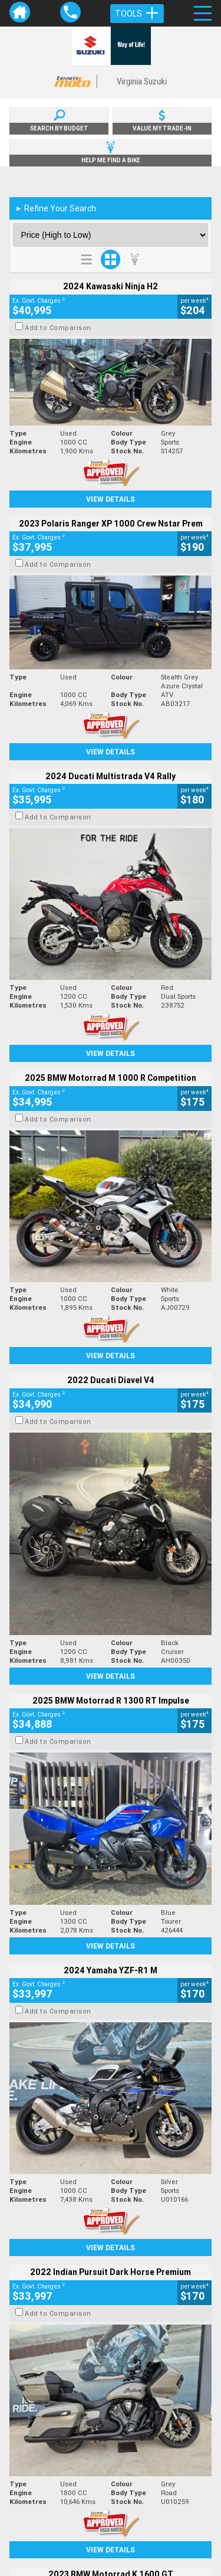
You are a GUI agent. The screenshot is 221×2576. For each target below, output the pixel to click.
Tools (137, 13)
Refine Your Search (55, 208)
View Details (110, 499)
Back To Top (110, 2280)
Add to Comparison (58, 327)
